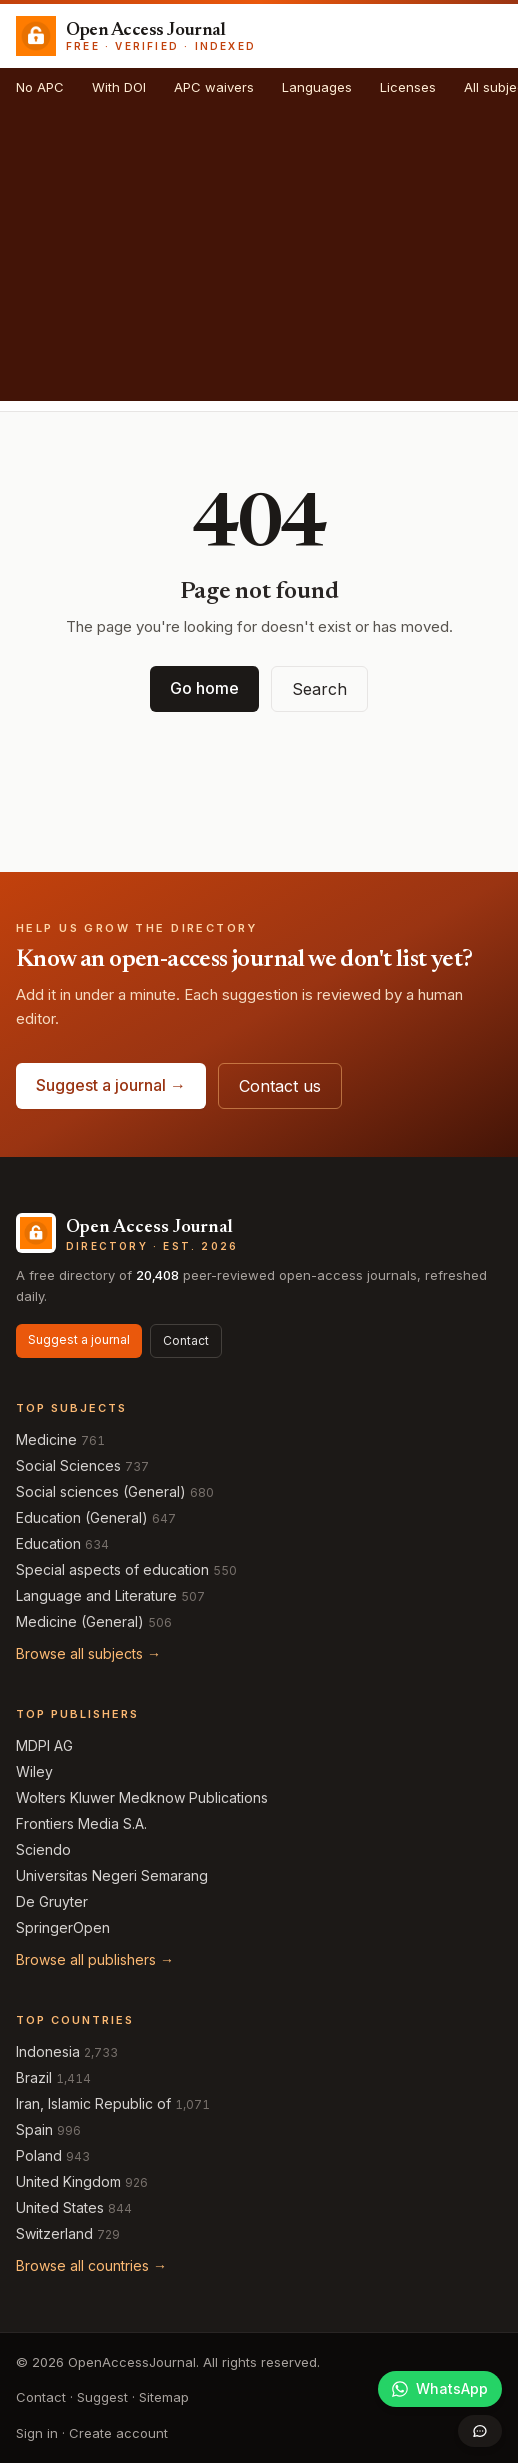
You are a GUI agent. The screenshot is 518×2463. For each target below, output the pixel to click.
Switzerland (54, 2233)
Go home (204, 688)
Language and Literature (96, 1595)
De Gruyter (52, 1901)
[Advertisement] (259, 261)
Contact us (280, 1086)
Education (48, 1543)
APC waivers (214, 87)
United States (60, 2207)
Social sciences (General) (101, 1491)
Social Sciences (68, 1465)
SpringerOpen (63, 1927)
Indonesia (48, 2051)
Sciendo (43, 1849)
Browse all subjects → (88, 1653)
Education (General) (82, 1517)
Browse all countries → (91, 2265)
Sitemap (164, 2397)
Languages (317, 87)
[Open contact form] (480, 2431)
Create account (118, 2433)
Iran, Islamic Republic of (93, 2103)
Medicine (46, 1439)
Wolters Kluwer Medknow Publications (142, 1797)
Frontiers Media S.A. (81, 1823)
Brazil (34, 2077)
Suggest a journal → (111, 1085)
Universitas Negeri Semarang (112, 1875)
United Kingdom (68, 2181)
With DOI (119, 87)
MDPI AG (44, 1745)
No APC (40, 87)
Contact (186, 1340)
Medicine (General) (80, 1621)
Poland (39, 2155)
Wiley (34, 1771)
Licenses (408, 87)
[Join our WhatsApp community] (440, 2389)
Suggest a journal (79, 1339)
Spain (34, 2129)
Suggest (102, 2397)
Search (319, 689)
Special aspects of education (112, 1569)
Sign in (37, 2433)
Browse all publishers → (95, 1959)
